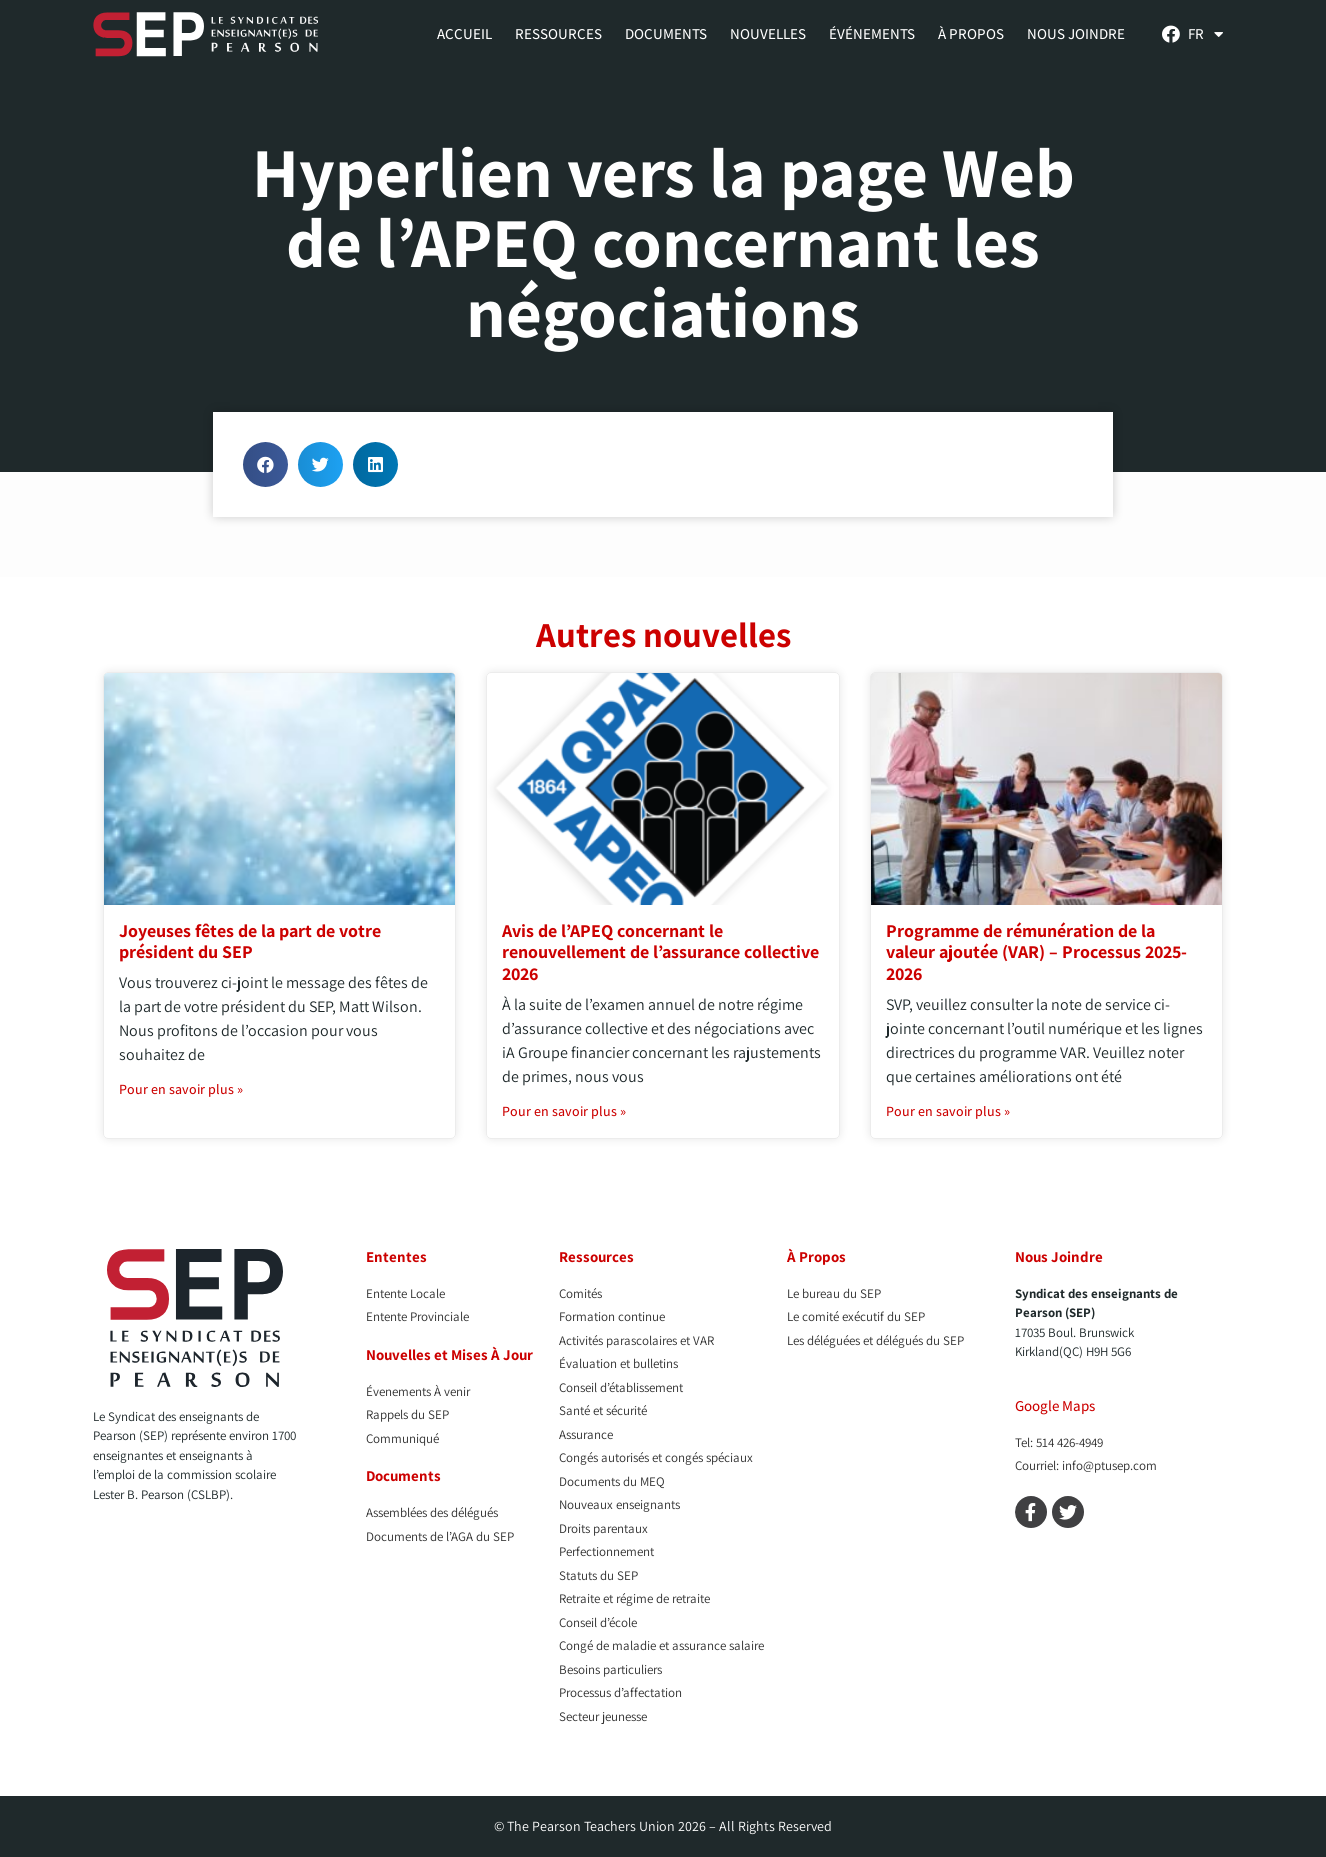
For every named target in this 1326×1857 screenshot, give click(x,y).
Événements (872, 33)
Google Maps (1055, 1405)
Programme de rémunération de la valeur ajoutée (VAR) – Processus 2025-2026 (1036, 952)
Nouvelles (768, 33)
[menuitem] (1205, 34)
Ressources (558, 33)
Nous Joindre (1076, 33)
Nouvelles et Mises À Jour (449, 1354)
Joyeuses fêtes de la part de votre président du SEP (250, 941)
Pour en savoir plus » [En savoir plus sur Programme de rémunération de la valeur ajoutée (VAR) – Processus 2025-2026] (948, 1111)
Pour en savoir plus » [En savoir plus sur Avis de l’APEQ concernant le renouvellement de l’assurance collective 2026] (564, 1111)
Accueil (464, 33)
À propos (971, 33)
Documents (666, 33)
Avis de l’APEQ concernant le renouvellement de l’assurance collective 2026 (660, 952)
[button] (265, 464)
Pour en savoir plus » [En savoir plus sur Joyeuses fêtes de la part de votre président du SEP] (181, 1089)
